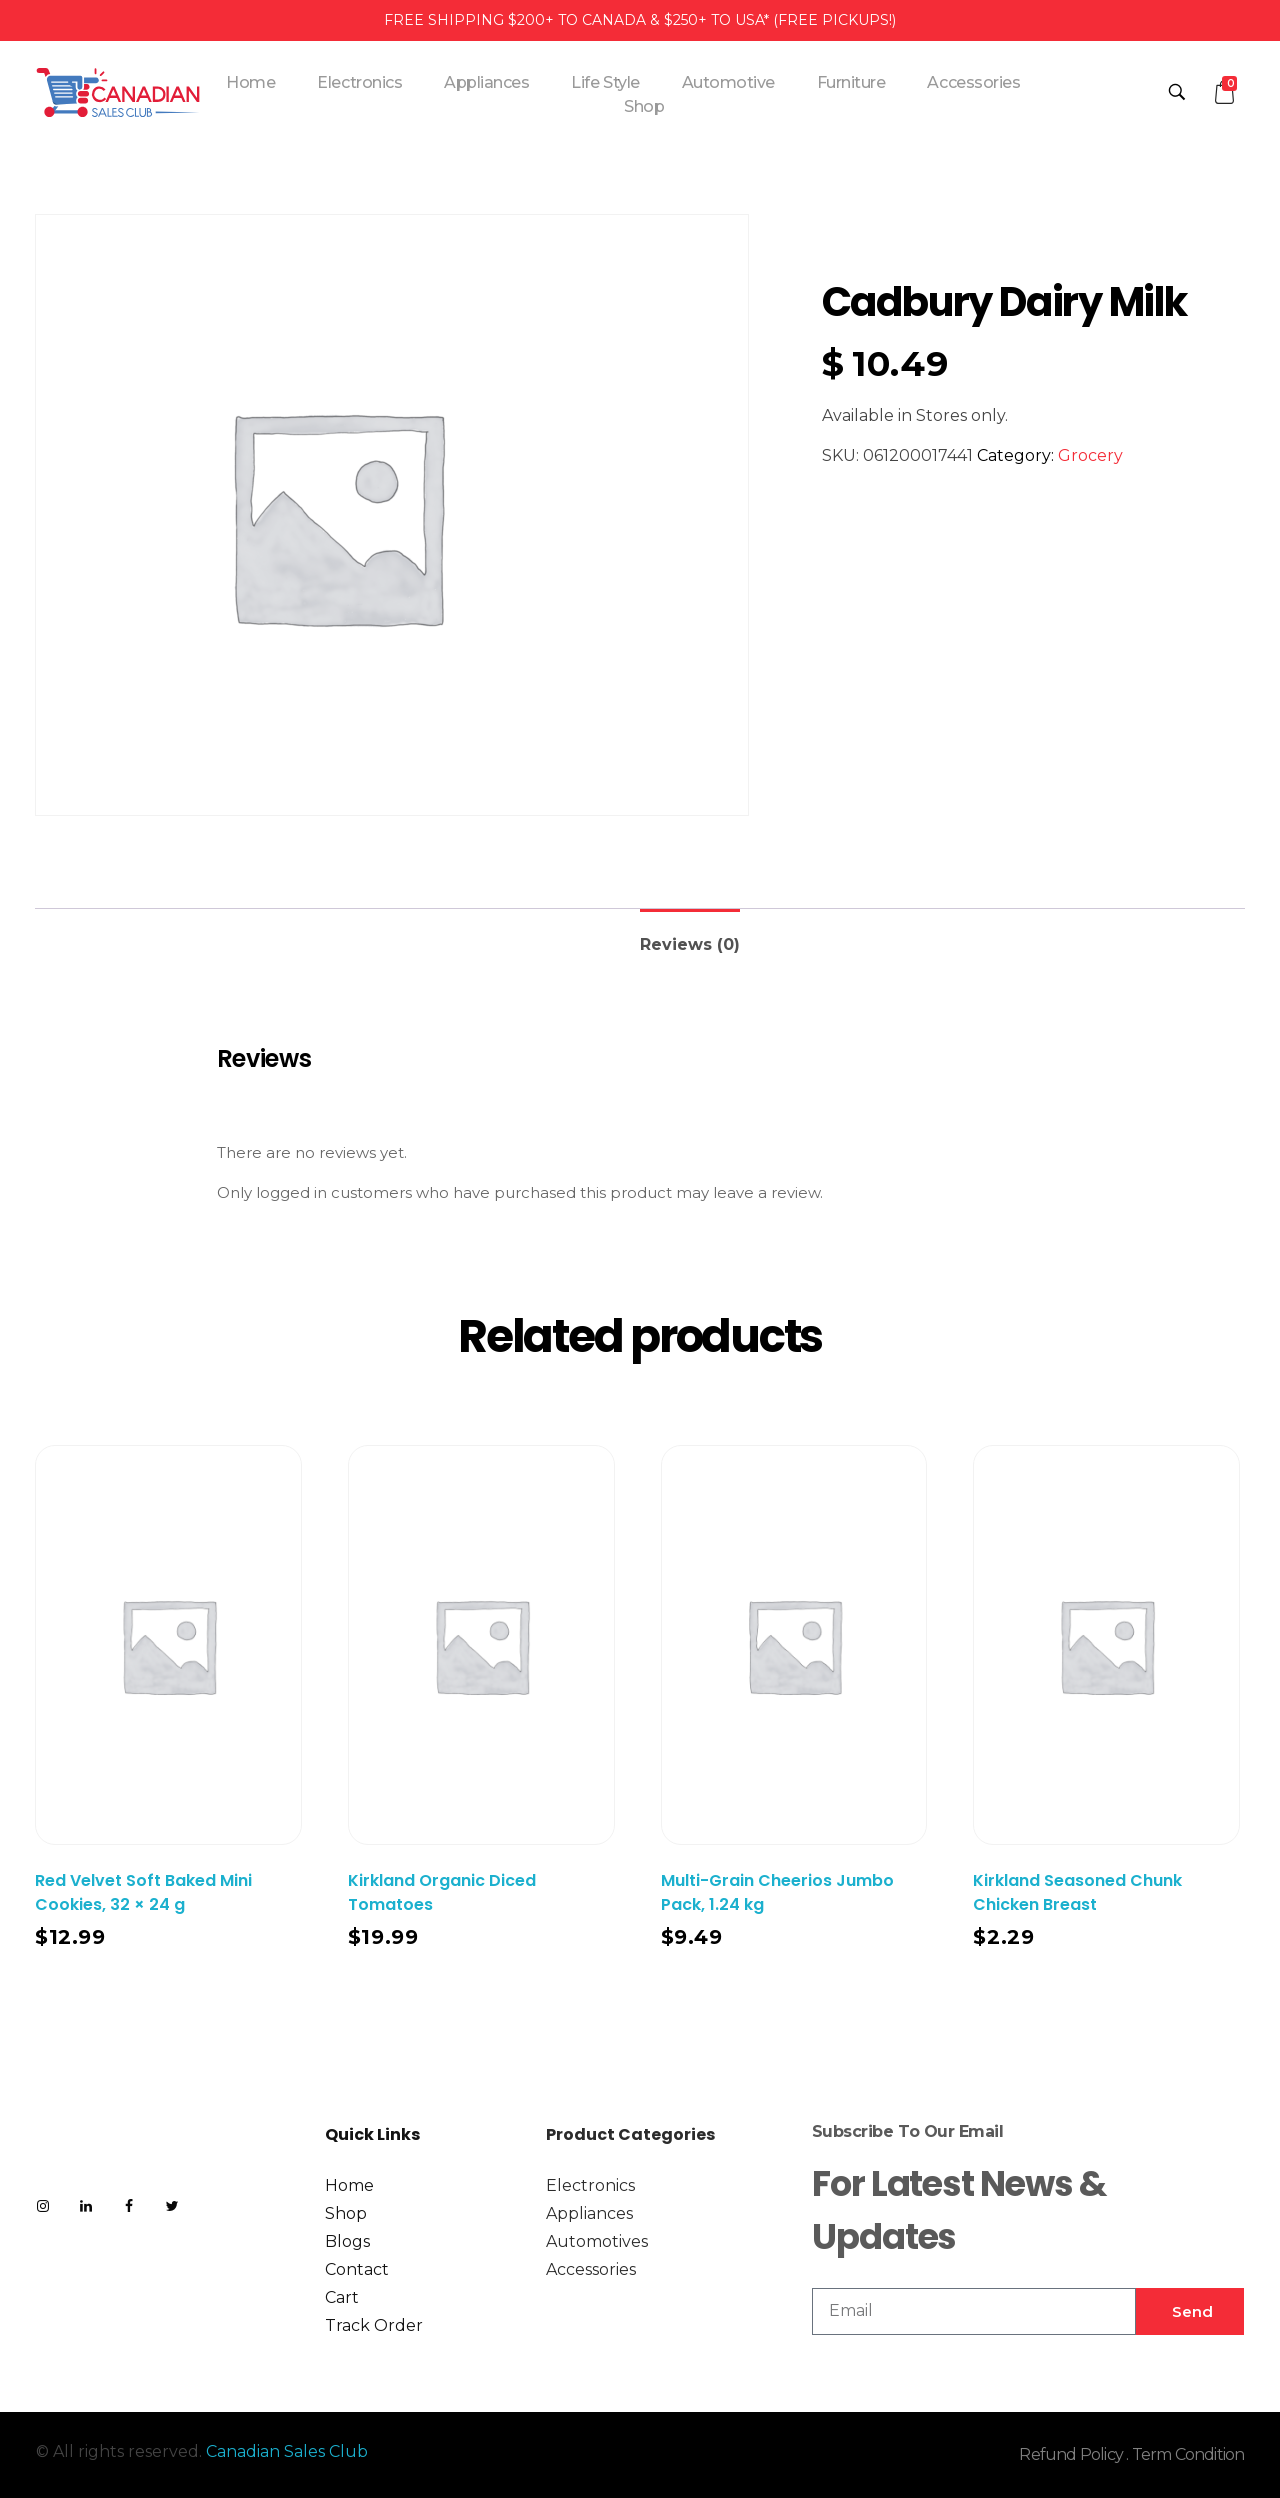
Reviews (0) (690, 944)
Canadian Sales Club (287, 2451)
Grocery (1090, 455)
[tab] (690, 936)
